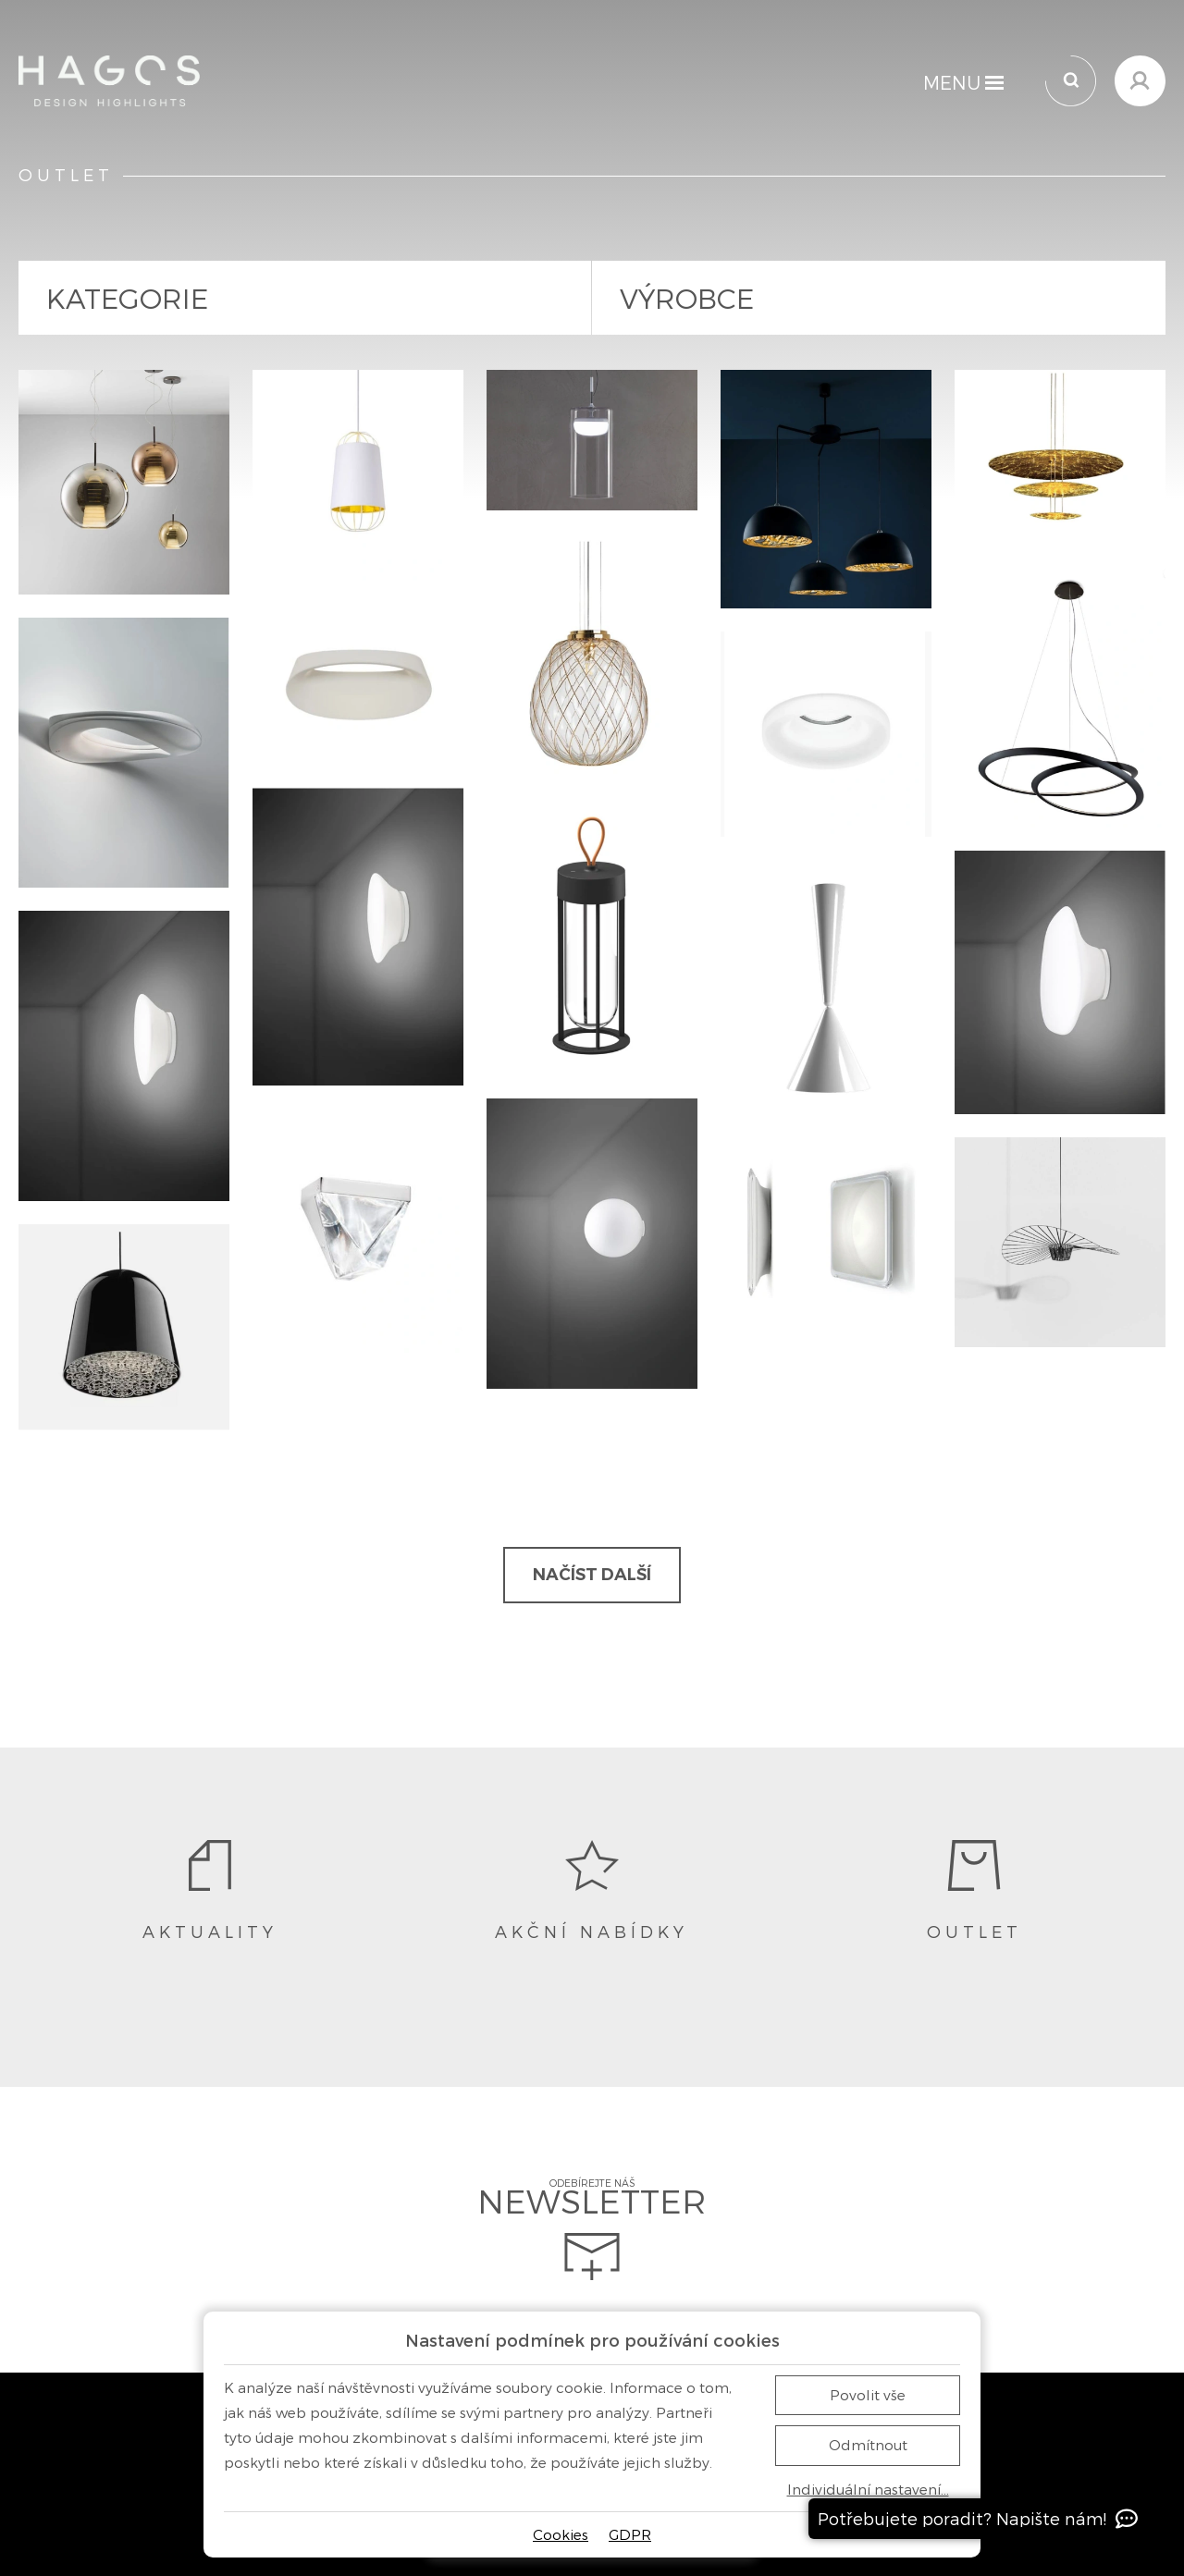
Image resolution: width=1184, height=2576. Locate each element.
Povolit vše (868, 2394)
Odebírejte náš (592, 2229)
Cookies (560, 2534)
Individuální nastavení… (868, 2489)
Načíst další (592, 1574)
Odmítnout (868, 2444)
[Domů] (109, 80)
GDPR (630, 2534)
